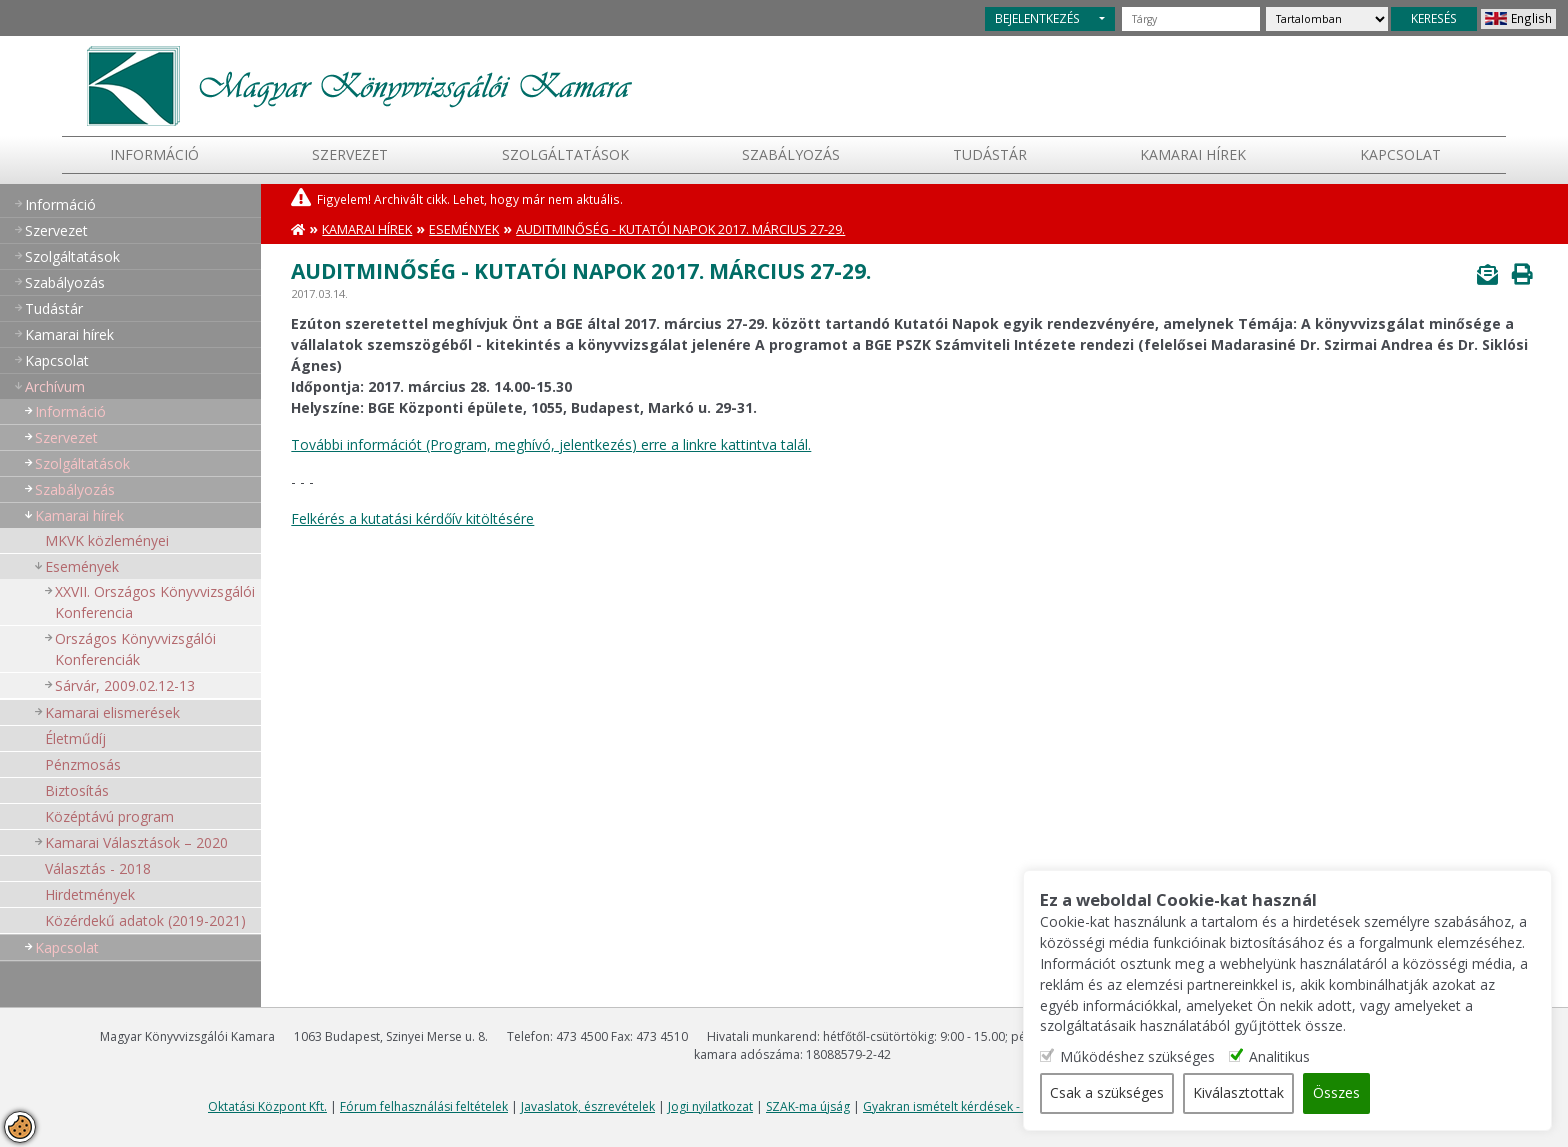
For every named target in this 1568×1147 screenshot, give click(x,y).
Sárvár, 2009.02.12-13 (125, 685)
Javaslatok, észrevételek (588, 1106)
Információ (154, 154)
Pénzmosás (83, 764)
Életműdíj (75, 738)
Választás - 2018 (98, 868)
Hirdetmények (90, 894)
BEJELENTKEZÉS (1037, 18)
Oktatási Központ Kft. (267, 1106)
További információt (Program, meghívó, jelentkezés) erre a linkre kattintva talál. (551, 444)
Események (82, 566)
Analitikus (1308, 1057)
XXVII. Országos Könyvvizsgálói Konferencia (155, 602)
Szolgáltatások (565, 154)
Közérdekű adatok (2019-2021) (145, 920)
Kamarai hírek (1193, 154)
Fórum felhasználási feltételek (424, 1106)
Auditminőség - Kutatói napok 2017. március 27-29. (680, 229)
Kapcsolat (1400, 154)
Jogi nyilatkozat (710, 1106)
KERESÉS (1434, 18)
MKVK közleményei (107, 540)
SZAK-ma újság (808, 1106)
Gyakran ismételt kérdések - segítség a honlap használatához (1035, 1106)
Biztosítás (77, 790)
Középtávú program (109, 816)
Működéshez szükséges (1166, 1057)
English (1531, 18)
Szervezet (350, 154)
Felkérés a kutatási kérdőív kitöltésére (412, 518)
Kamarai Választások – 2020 (136, 842)
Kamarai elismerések (112, 712)
